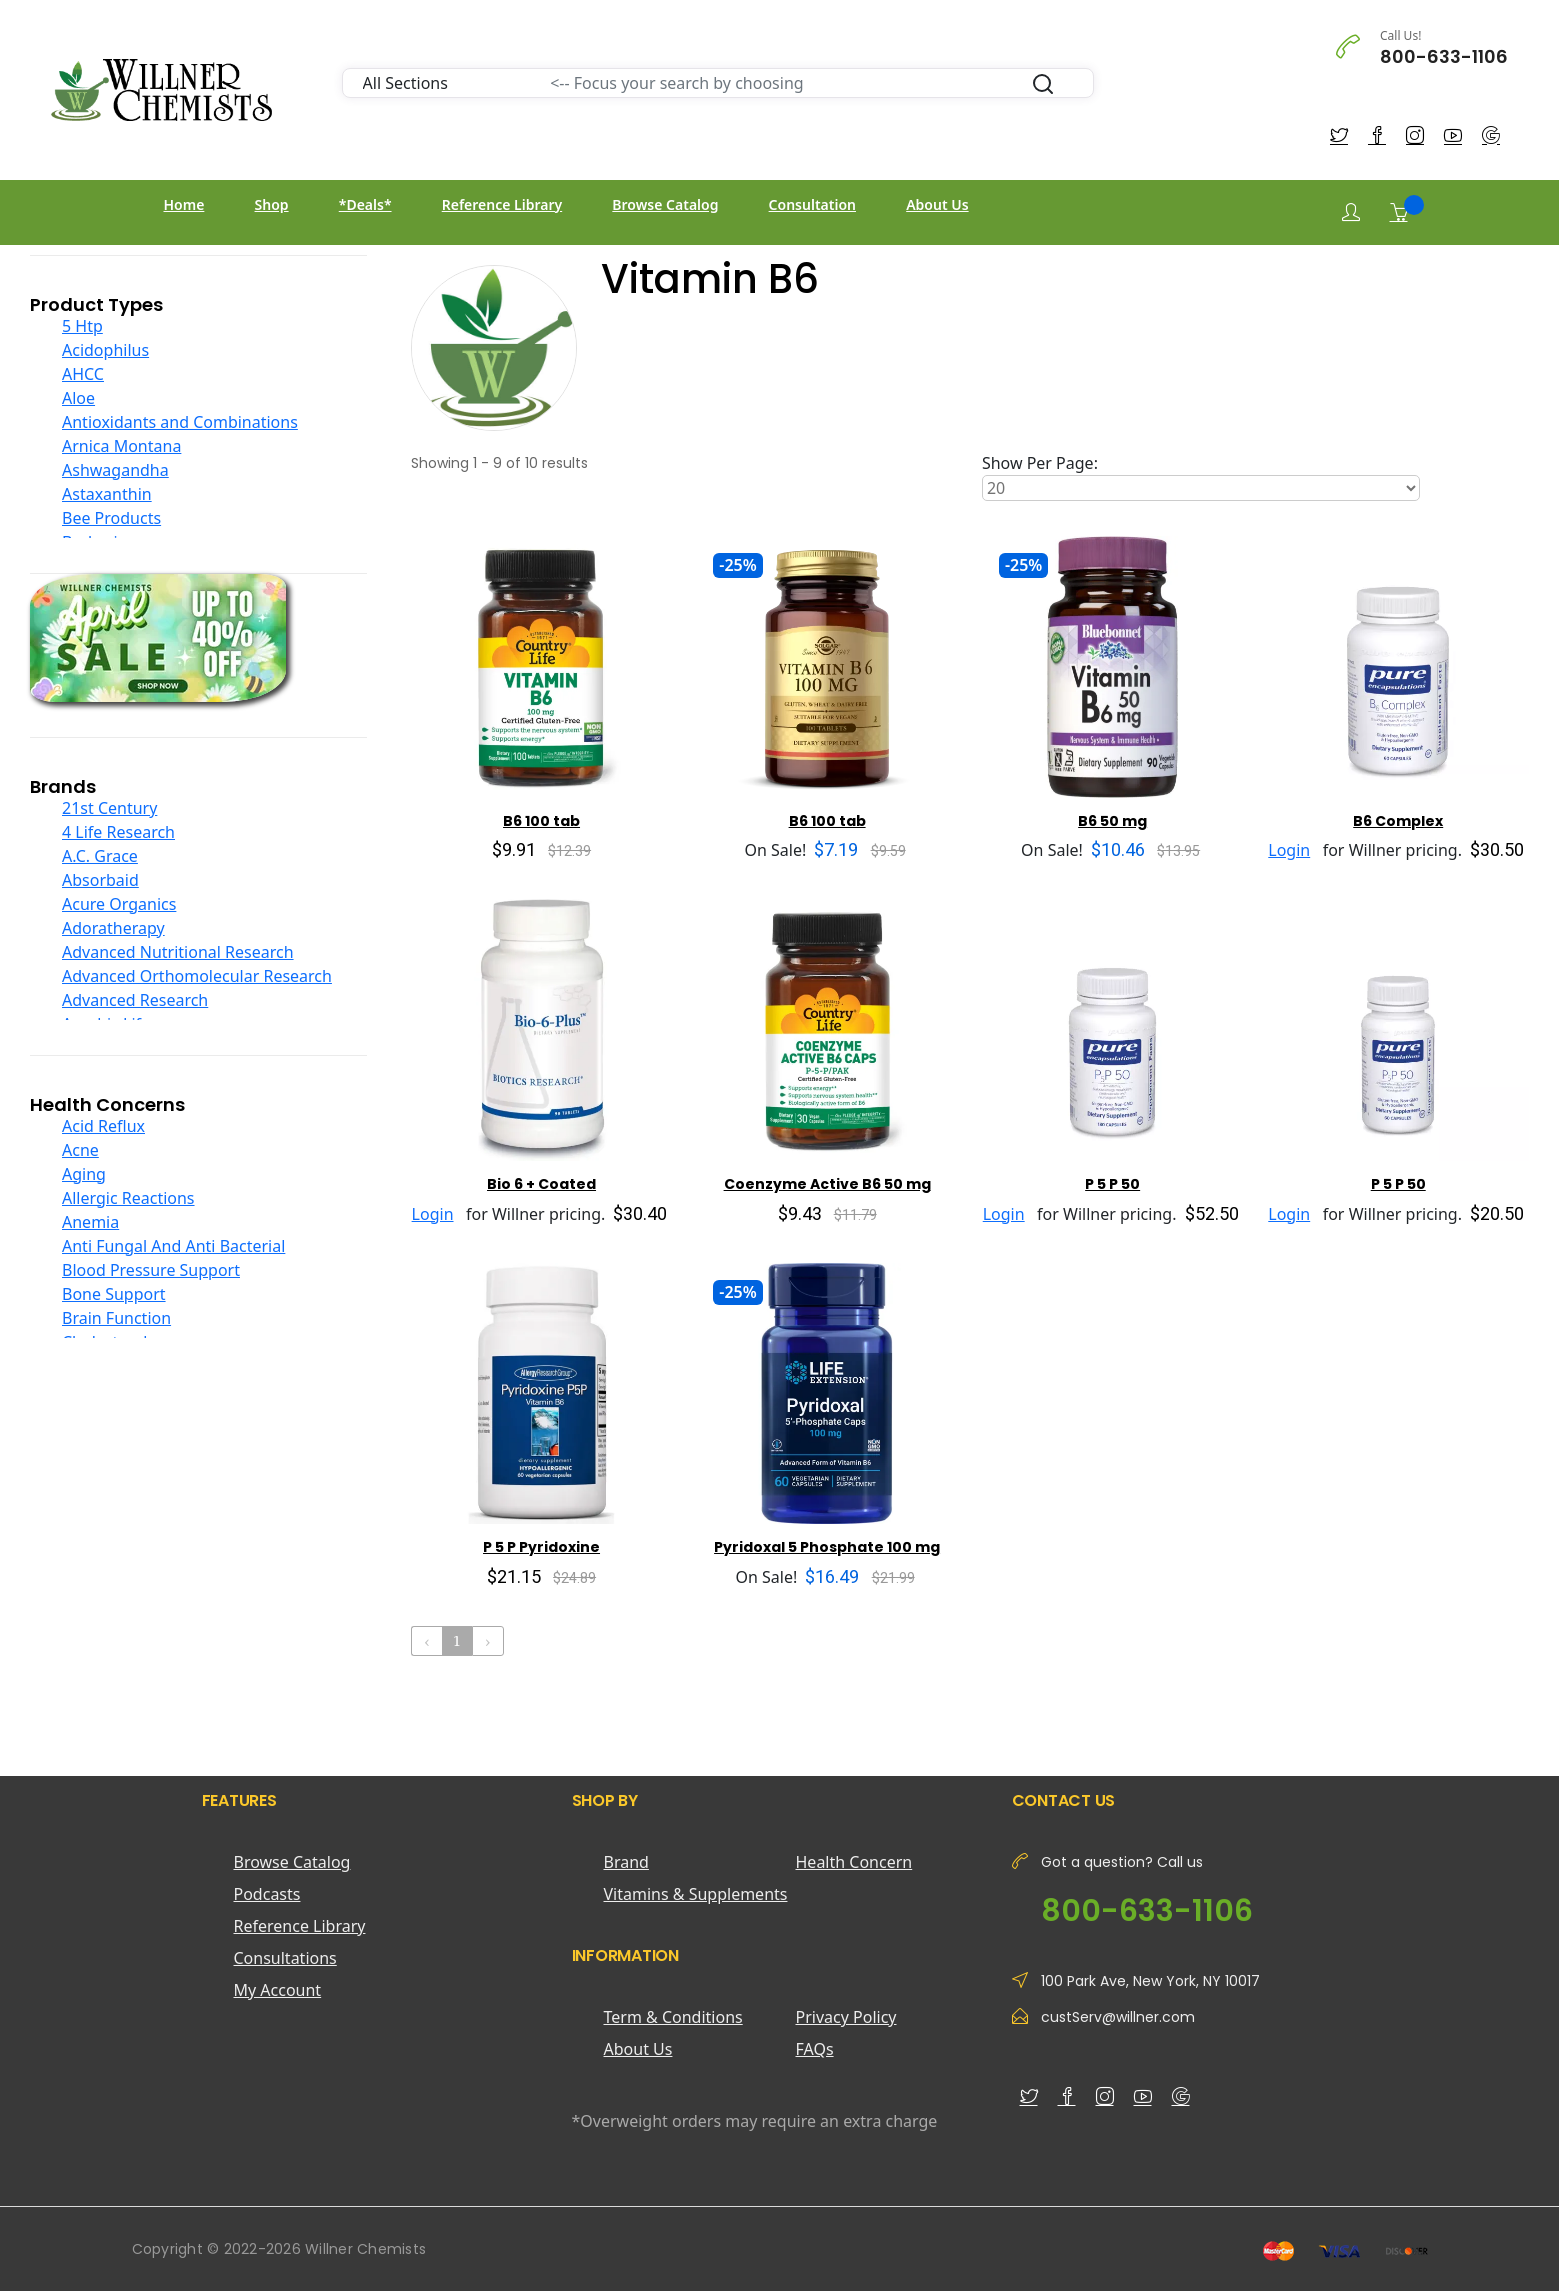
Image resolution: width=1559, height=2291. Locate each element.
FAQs (815, 2049)
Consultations (285, 1958)
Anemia (90, 1222)
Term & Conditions (673, 2017)
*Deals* (365, 204)
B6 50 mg (1112, 821)
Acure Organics (119, 904)
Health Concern (854, 1862)
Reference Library (502, 204)
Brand (626, 1862)
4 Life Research (118, 832)
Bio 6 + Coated (541, 1184)
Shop (272, 204)
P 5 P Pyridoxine (541, 1547)
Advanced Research (135, 1000)
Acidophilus (105, 350)
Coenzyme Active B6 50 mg (827, 1184)
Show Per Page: (1040, 463)
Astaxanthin (107, 494)
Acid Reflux (103, 1126)
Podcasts (267, 1894)
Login (1289, 850)
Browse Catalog (665, 204)
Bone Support (114, 1294)
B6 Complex (1398, 821)
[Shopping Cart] (1399, 212)
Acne (80, 1150)
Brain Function (116, 1318)
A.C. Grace (100, 856)
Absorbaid (100, 880)
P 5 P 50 (1112, 1184)
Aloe (78, 398)
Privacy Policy (846, 2017)
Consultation (812, 204)
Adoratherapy (113, 928)
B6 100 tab (541, 821)
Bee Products (111, 518)
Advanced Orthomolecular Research (197, 976)
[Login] (1351, 212)
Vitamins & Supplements (696, 1894)
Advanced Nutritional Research (178, 952)
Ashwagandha (115, 470)
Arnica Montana (121, 446)
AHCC (83, 374)
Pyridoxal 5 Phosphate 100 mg (827, 1547)
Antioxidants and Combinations (180, 422)
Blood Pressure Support (151, 1270)
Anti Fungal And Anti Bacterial (173, 1246)
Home (184, 204)
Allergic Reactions (128, 1198)
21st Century (109, 808)
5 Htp (82, 326)
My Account (278, 1990)
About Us (937, 204)
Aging (84, 1174)
